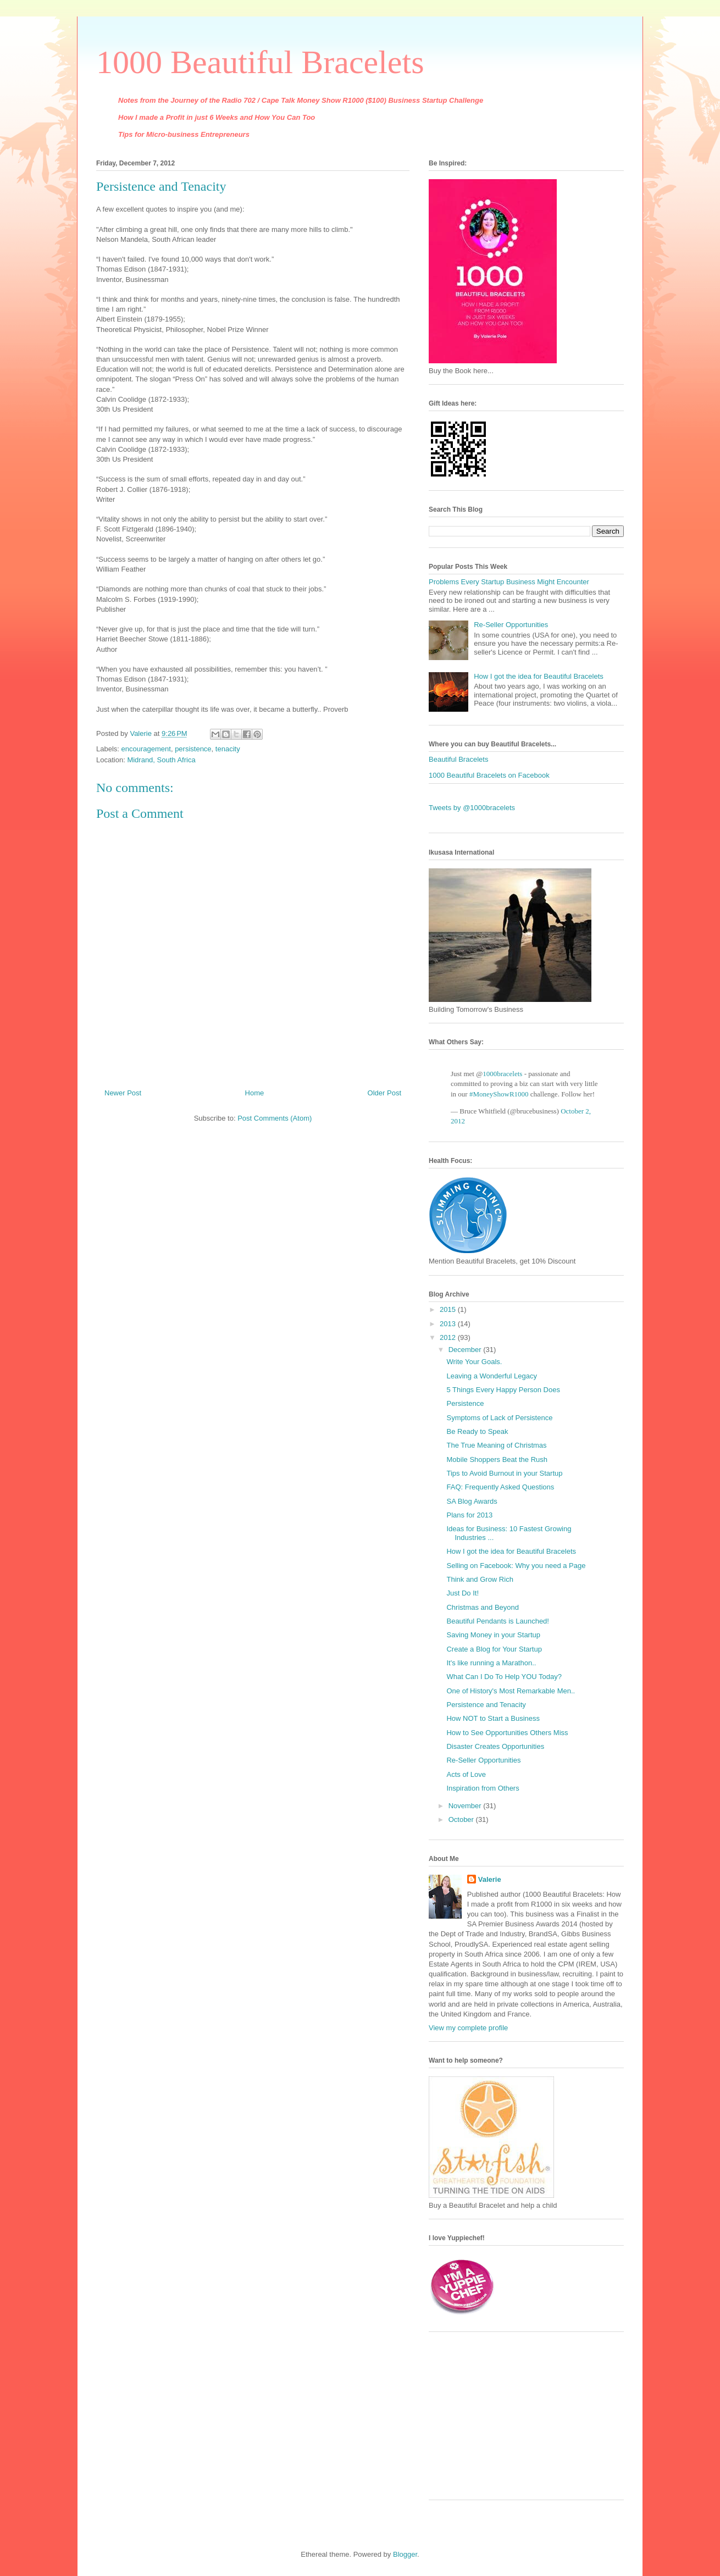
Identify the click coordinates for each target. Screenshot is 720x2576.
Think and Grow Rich (479, 1579)
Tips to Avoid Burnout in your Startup (504, 1473)
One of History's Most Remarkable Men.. (510, 1691)
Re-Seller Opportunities (511, 625)
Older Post (384, 1093)
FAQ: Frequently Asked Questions (500, 1487)
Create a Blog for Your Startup (493, 1649)
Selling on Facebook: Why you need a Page (515, 1565)
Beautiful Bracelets (458, 759)
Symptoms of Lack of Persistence (499, 1418)
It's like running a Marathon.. (491, 1663)
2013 (449, 1324)
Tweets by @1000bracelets (472, 808)
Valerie (489, 1879)
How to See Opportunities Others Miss (507, 1733)
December (466, 1349)
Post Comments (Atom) (274, 1118)
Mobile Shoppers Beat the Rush (496, 1459)
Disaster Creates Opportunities (495, 1746)
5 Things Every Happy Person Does (503, 1390)
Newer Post (122, 1093)
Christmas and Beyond (482, 1607)
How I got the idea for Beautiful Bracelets (538, 676)
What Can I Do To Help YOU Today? (504, 1676)
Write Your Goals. (474, 1362)
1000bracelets (502, 1074)
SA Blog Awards (471, 1501)
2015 (449, 1309)
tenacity (227, 749)
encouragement (146, 749)
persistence (193, 749)
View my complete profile (468, 2028)
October (462, 1819)
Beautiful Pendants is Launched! (497, 1621)
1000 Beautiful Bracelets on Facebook (489, 775)
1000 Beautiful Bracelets (260, 62)
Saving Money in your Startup (493, 1635)
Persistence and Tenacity (485, 1704)
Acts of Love (466, 1774)
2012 (449, 1337)
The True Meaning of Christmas (496, 1445)
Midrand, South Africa (161, 760)
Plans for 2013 (469, 1515)
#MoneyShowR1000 (499, 1094)
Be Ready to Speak (477, 1431)
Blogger (405, 2554)
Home (254, 1093)
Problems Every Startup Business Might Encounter (509, 582)
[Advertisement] (497, 2420)
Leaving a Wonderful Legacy (491, 1376)
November (466, 1806)
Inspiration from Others (482, 1788)
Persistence (465, 1403)
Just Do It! (462, 1593)
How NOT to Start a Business (493, 1718)
